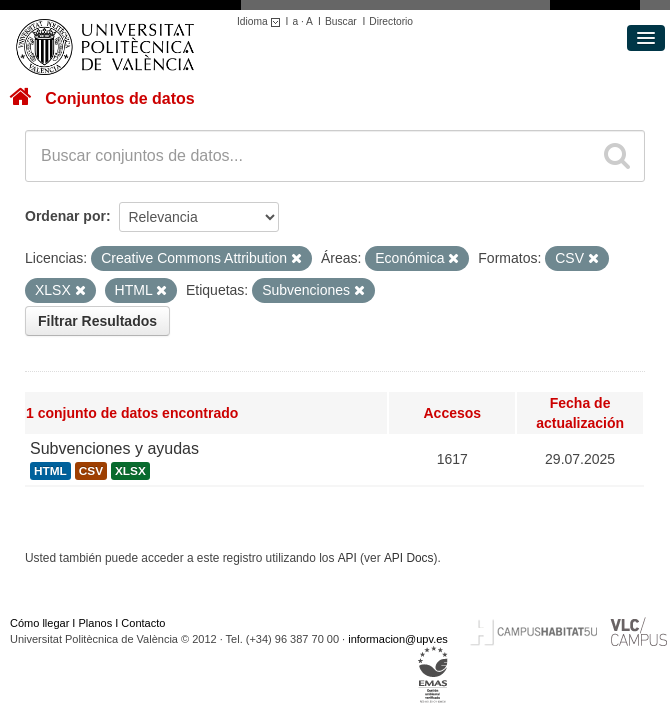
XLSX (130, 471)
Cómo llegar (39, 623)
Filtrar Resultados (97, 321)
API (347, 558)
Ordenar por (65, 216)
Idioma (261, 21)
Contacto (143, 623)
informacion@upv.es (398, 639)
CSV (91, 471)
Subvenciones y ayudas (114, 448)
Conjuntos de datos (119, 98)
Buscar (341, 21)
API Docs (409, 558)
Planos (96, 623)
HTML (50, 471)
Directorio (391, 21)
